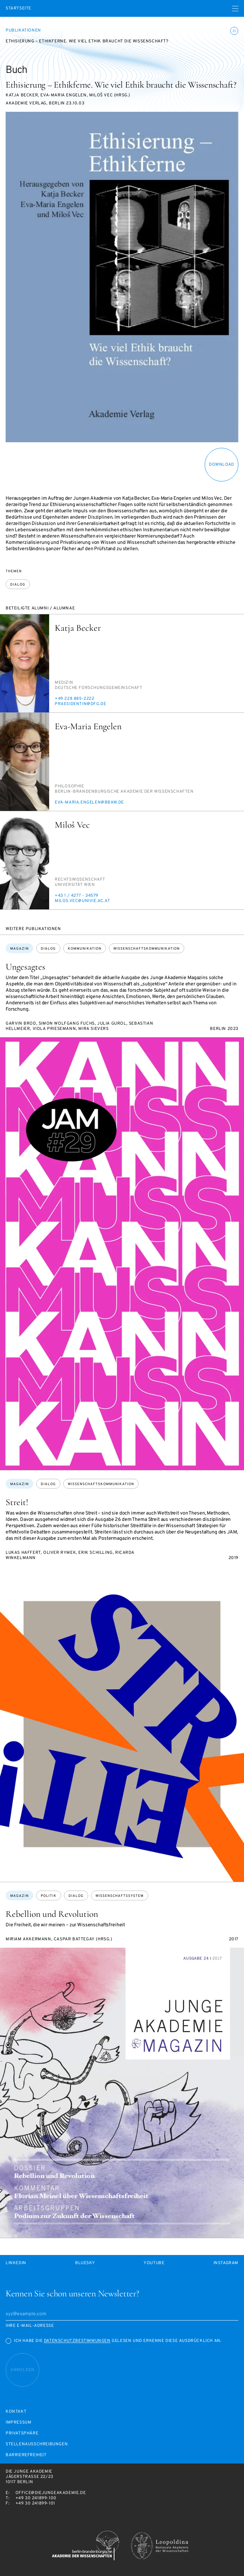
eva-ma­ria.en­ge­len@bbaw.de (89, 802)
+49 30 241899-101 (35, 2503)
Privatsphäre (22, 2433)
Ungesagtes (25, 966)
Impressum (18, 2422)
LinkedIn (16, 2263)
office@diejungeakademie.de (50, 2493)
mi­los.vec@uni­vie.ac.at (82, 901)
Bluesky (85, 2263)
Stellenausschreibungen (37, 2444)
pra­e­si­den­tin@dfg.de (80, 704)
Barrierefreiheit (26, 2455)
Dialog (17, 584)
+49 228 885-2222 (74, 699)
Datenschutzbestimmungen (77, 2341)
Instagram (225, 2263)
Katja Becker (78, 627)
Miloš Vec (72, 824)
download (221, 464)
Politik (49, 1896)
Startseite (18, 8)
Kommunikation (84, 949)
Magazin (19, 949)
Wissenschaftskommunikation (146, 949)
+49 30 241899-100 (36, 2498)
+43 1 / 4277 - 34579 (76, 895)
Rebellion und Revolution (52, 1913)
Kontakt (16, 2411)
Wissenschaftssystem (119, 1896)
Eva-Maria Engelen (88, 726)
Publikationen (23, 30)
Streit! (17, 1502)
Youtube (154, 2263)
